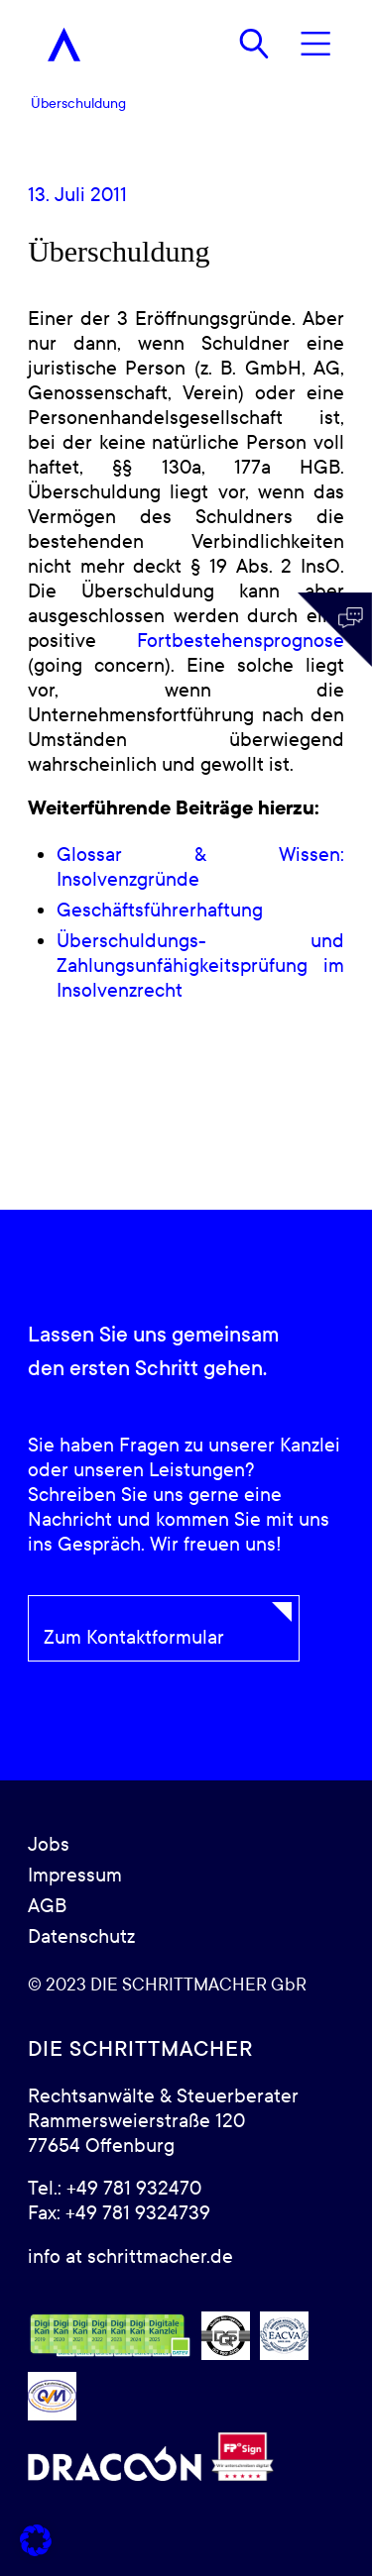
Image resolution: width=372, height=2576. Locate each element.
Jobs (48, 1845)
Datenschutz (81, 1937)
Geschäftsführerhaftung (160, 910)
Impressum (75, 1875)
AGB (47, 1906)
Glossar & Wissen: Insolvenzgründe (200, 867)
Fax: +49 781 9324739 (119, 2213)
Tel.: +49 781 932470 (114, 2188)
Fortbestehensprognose (240, 641)
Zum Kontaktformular (134, 1638)
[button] (35, 2540)
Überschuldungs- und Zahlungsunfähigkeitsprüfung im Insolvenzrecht (200, 966)
